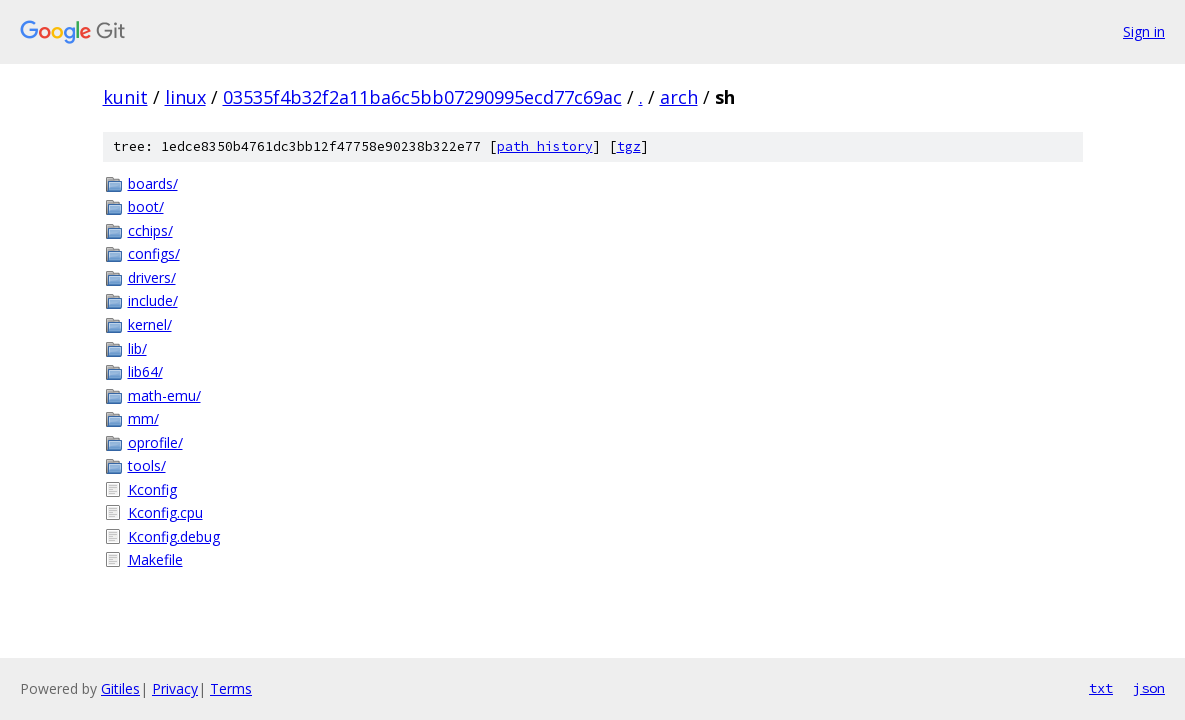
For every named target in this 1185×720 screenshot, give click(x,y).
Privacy (175, 688)
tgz (629, 146)
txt (1101, 688)
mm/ (143, 418)
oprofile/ (155, 442)
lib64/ (145, 371)
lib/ (137, 348)
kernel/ (150, 324)
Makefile (155, 559)
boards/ (153, 183)
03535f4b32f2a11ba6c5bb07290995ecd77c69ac (422, 97)
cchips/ (150, 230)
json (1149, 688)
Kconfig (152, 489)
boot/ (146, 206)
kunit (125, 97)
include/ (153, 300)
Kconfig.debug (174, 536)
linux (185, 97)
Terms (231, 688)
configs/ (154, 253)
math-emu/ (164, 395)
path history (545, 146)
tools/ (147, 465)
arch (679, 97)
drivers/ (152, 277)
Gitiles (120, 688)
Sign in (1144, 31)
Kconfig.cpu (165, 512)
